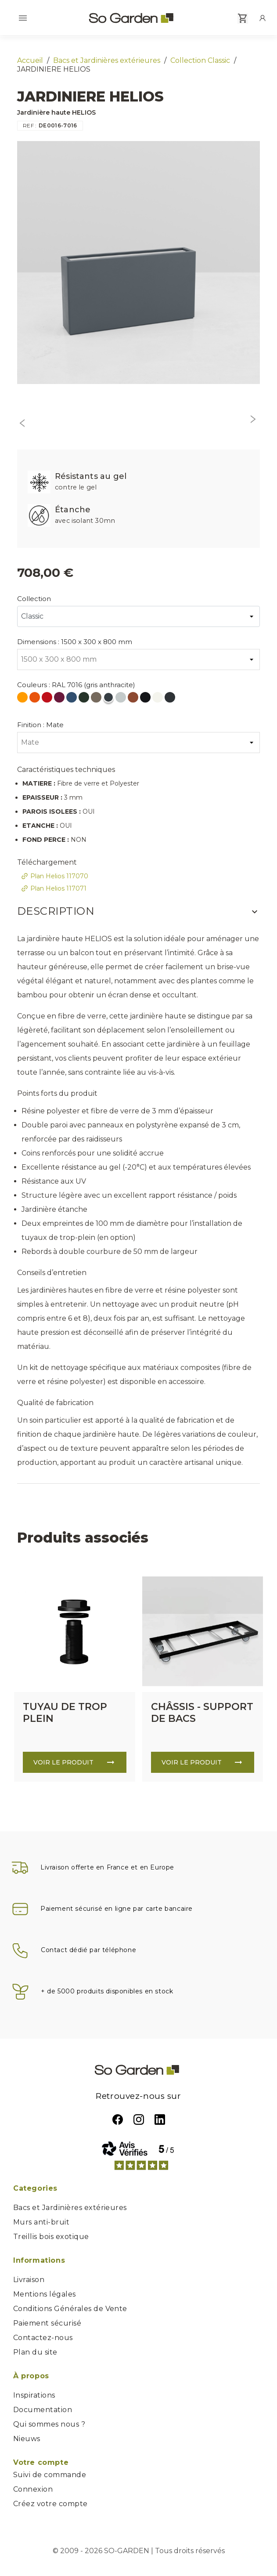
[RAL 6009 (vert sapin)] (85, 699)
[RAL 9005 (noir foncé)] (146, 699)
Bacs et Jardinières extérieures (70, 2207)
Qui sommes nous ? (49, 2424)
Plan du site (35, 2352)
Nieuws (26, 2439)
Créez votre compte (50, 2504)
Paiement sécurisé (47, 2323)
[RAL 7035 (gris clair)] (121, 699)
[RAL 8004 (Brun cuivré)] (134, 699)
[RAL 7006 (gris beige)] (97, 699)
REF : (30, 125)
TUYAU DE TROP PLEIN (65, 1713)
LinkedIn (160, 2119)
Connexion (33, 2489)
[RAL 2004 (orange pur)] (35, 699)
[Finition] (138, 742)
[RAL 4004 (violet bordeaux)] (60, 699)
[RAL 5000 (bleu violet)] (72, 699)
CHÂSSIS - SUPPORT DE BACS (202, 1713)
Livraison (28, 2279)
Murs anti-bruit (41, 2222)
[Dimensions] (138, 659)
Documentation (42, 2410)
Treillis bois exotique (51, 2236)
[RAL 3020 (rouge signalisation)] (48, 699)
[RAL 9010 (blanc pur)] (158, 699)
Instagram (139, 2119)
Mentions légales (44, 2294)
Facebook (118, 2119)
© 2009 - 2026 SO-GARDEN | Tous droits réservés (139, 2551)
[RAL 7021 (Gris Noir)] (171, 699)
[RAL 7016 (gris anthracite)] (109, 699)
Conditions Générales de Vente (70, 2308)
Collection (34, 598)
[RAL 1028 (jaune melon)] (23, 699)
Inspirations (34, 2395)
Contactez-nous (43, 2337)
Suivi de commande (49, 2475)
